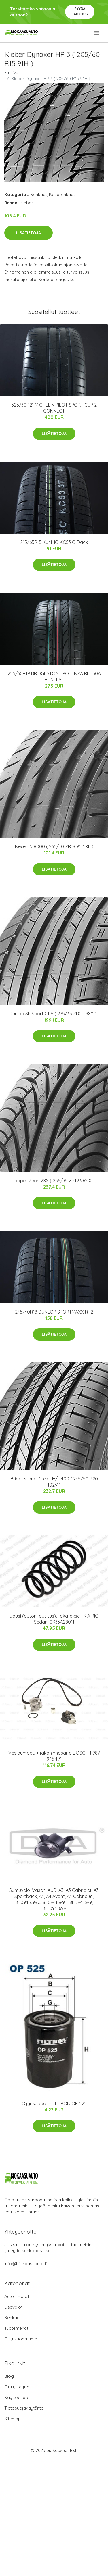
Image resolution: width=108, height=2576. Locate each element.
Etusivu (11, 72)
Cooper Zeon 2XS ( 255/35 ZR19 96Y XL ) (54, 1180)
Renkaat (38, 194)
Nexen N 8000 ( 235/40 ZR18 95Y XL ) (54, 846)
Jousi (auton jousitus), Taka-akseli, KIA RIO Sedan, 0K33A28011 (54, 1619)
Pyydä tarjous (80, 11)
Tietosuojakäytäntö (24, 2408)
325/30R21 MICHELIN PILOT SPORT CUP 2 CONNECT (54, 408)
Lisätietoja (28, 232)
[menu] (97, 33)
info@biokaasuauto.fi (25, 2263)
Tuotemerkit (16, 2328)
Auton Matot (16, 2296)
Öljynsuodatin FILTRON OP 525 (54, 2103)
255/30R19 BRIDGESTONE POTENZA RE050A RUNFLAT (54, 676)
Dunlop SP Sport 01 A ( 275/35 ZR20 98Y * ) (54, 1013)
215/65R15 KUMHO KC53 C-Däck (54, 542)
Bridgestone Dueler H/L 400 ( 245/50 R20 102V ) (54, 1482)
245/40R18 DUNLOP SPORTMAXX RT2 (54, 1312)
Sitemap (12, 2418)
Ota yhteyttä (16, 2387)
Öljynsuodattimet (21, 2339)
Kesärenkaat (62, 194)
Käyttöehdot (17, 2397)
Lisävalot (13, 2307)
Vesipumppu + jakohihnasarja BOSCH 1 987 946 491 (54, 1756)
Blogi (9, 2376)
